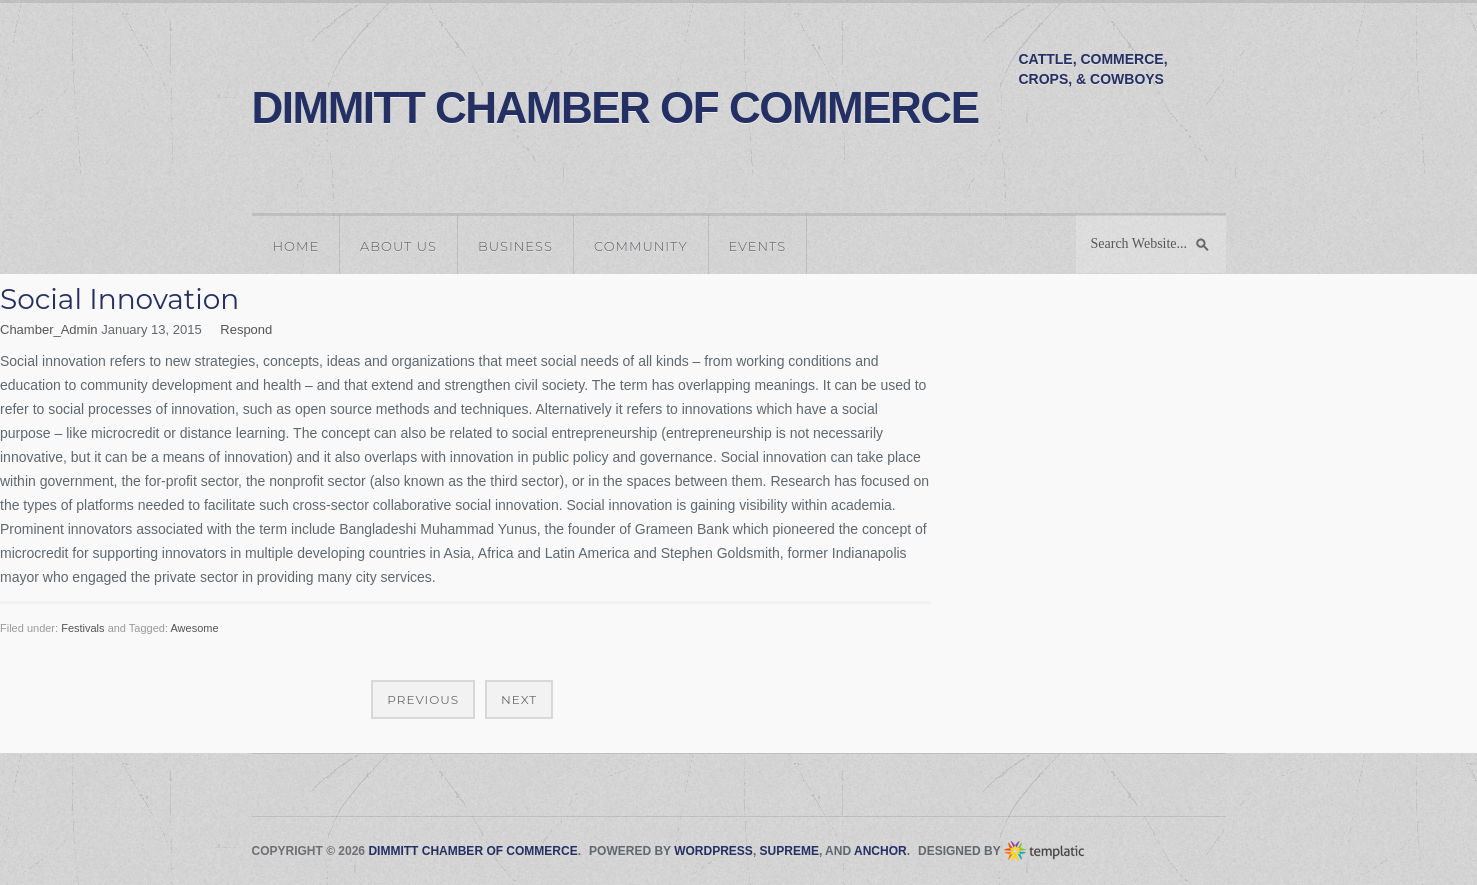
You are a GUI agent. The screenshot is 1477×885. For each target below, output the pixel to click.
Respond (246, 329)
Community (641, 246)
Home (296, 246)
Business (515, 246)
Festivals (82, 628)
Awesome (194, 628)
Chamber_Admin (49, 329)
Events (758, 246)
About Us (398, 246)
